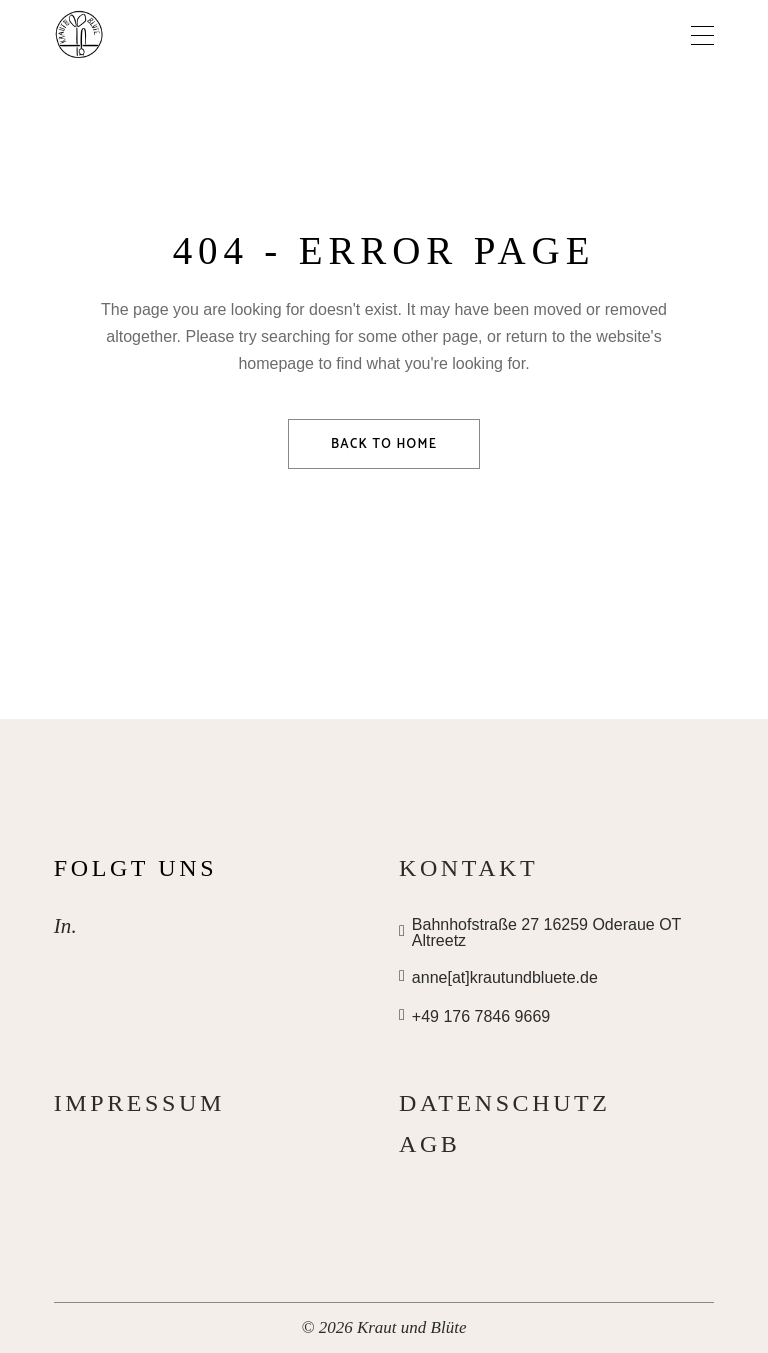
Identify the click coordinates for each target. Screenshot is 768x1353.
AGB (429, 1144)
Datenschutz (505, 1103)
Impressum (139, 1103)
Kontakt (468, 868)
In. (65, 926)
